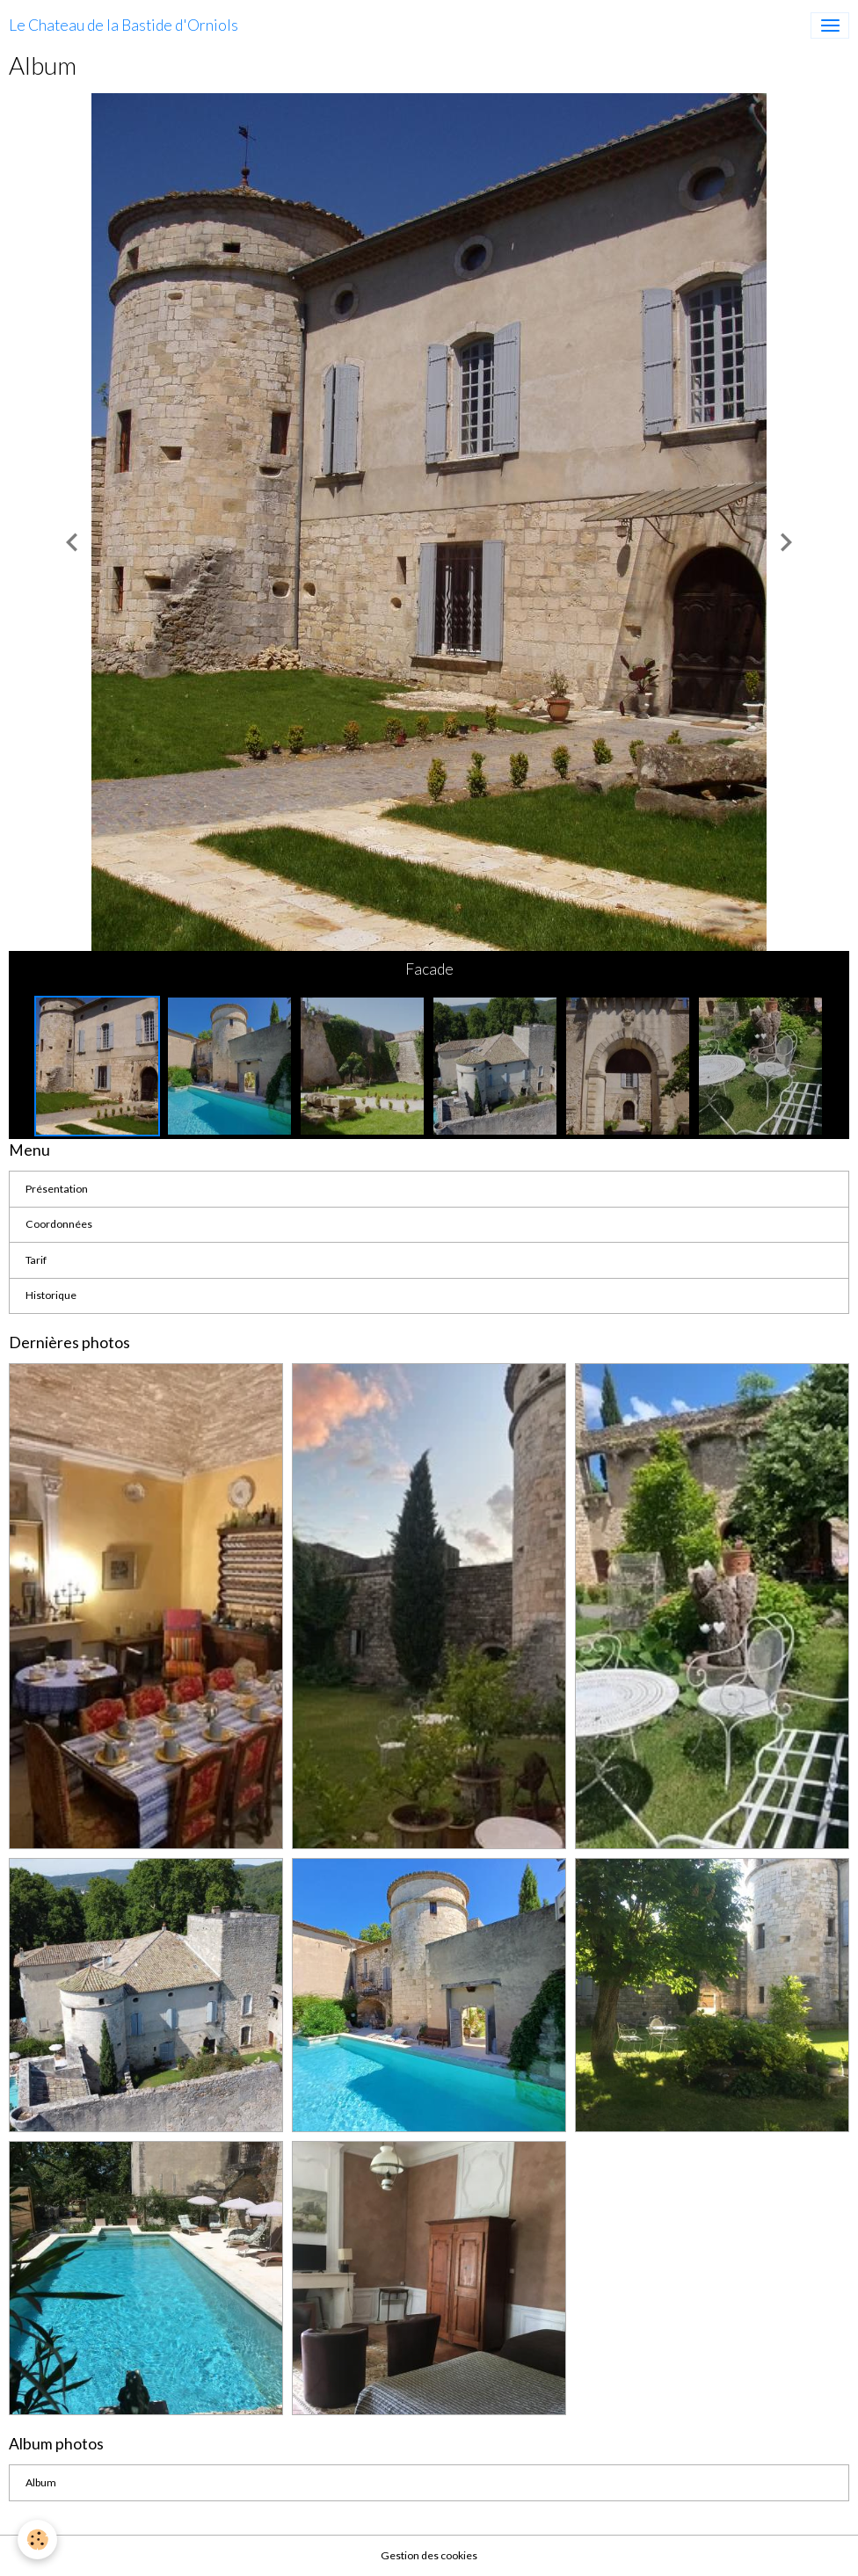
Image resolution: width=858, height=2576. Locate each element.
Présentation (56, 1188)
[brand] (123, 25)
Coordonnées (58, 1223)
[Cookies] (37, 2539)
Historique (50, 1295)
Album (40, 2482)
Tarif (36, 1259)
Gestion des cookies (429, 2555)
